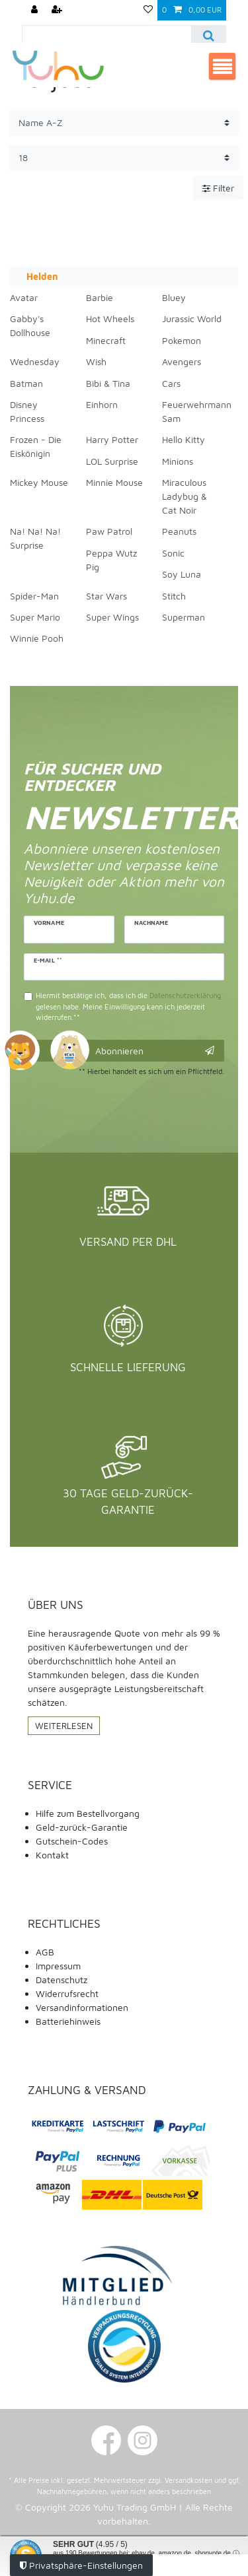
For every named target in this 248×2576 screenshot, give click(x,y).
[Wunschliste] (148, 10)
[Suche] (208, 35)
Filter (218, 187)
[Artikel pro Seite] (124, 158)
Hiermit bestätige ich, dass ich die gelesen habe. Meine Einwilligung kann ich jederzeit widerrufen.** (128, 1006)
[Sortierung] (124, 123)
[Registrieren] (58, 10)
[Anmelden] (35, 10)
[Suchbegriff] (106, 35)
